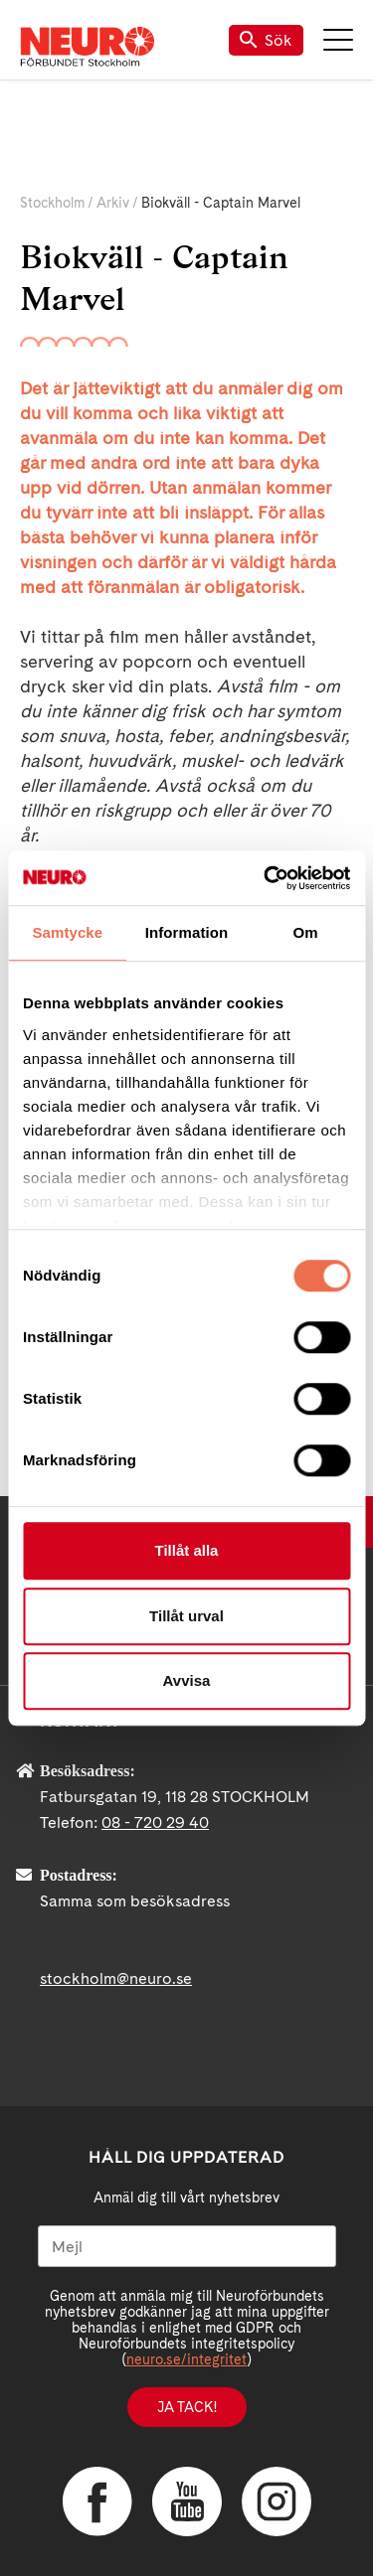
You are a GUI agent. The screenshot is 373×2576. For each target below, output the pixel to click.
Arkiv (112, 203)
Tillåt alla (187, 1550)
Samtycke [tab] (67, 932)
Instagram (276, 2501)
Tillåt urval (186, 1615)
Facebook (97, 2501)
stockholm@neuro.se (116, 1978)
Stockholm (52, 203)
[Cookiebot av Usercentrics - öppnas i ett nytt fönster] (265, 878)
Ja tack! (187, 2407)
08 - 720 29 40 (155, 1822)
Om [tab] (305, 932)
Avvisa (187, 1680)
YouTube (187, 2501)
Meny (338, 40)
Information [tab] (187, 932)
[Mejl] (187, 2246)
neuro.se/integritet (186, 2359)
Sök (266, 40)
